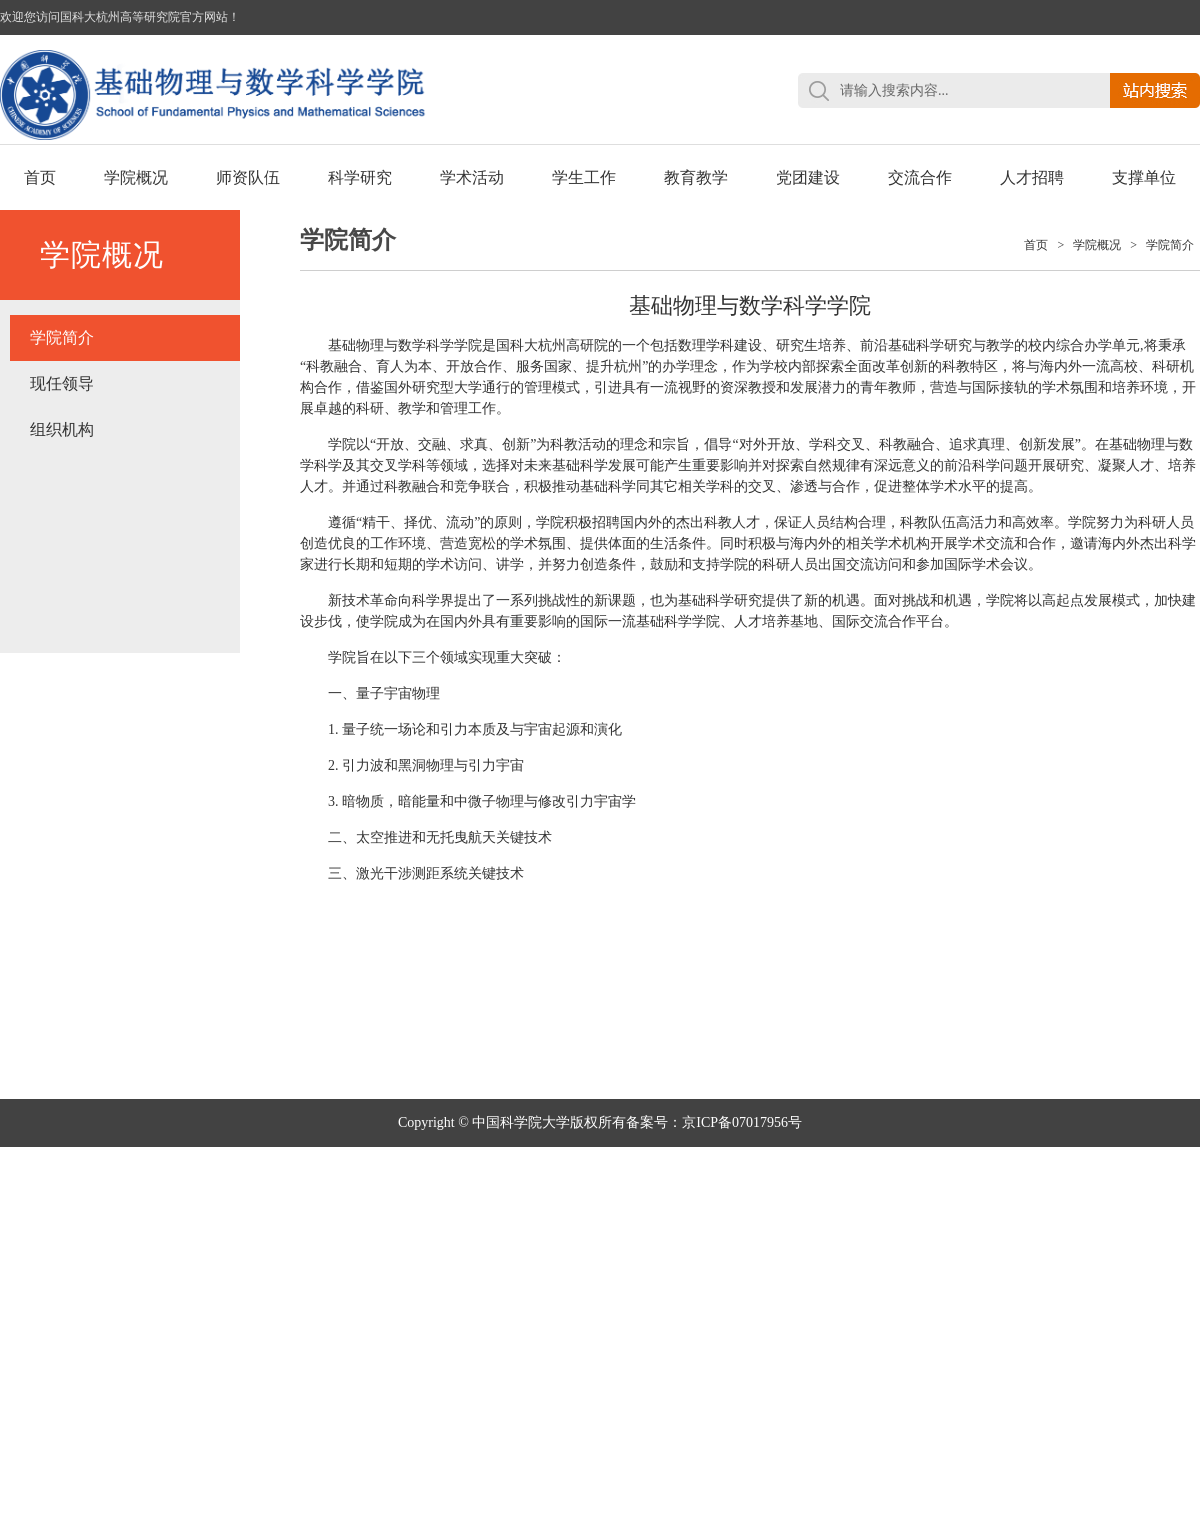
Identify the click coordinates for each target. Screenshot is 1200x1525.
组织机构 (62, 429)
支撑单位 (1144, 177)
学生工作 (584, 177)
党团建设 (808, 177)
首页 (40, 177)
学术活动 (472, 177)
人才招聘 (1032, 177)
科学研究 (360, 177)
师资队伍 (248, 177)
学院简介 (62, 337)
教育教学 (696, 177)
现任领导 (62, 383)
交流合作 (920, 177)
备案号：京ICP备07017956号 (714, 1122)
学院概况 (136, 177)
